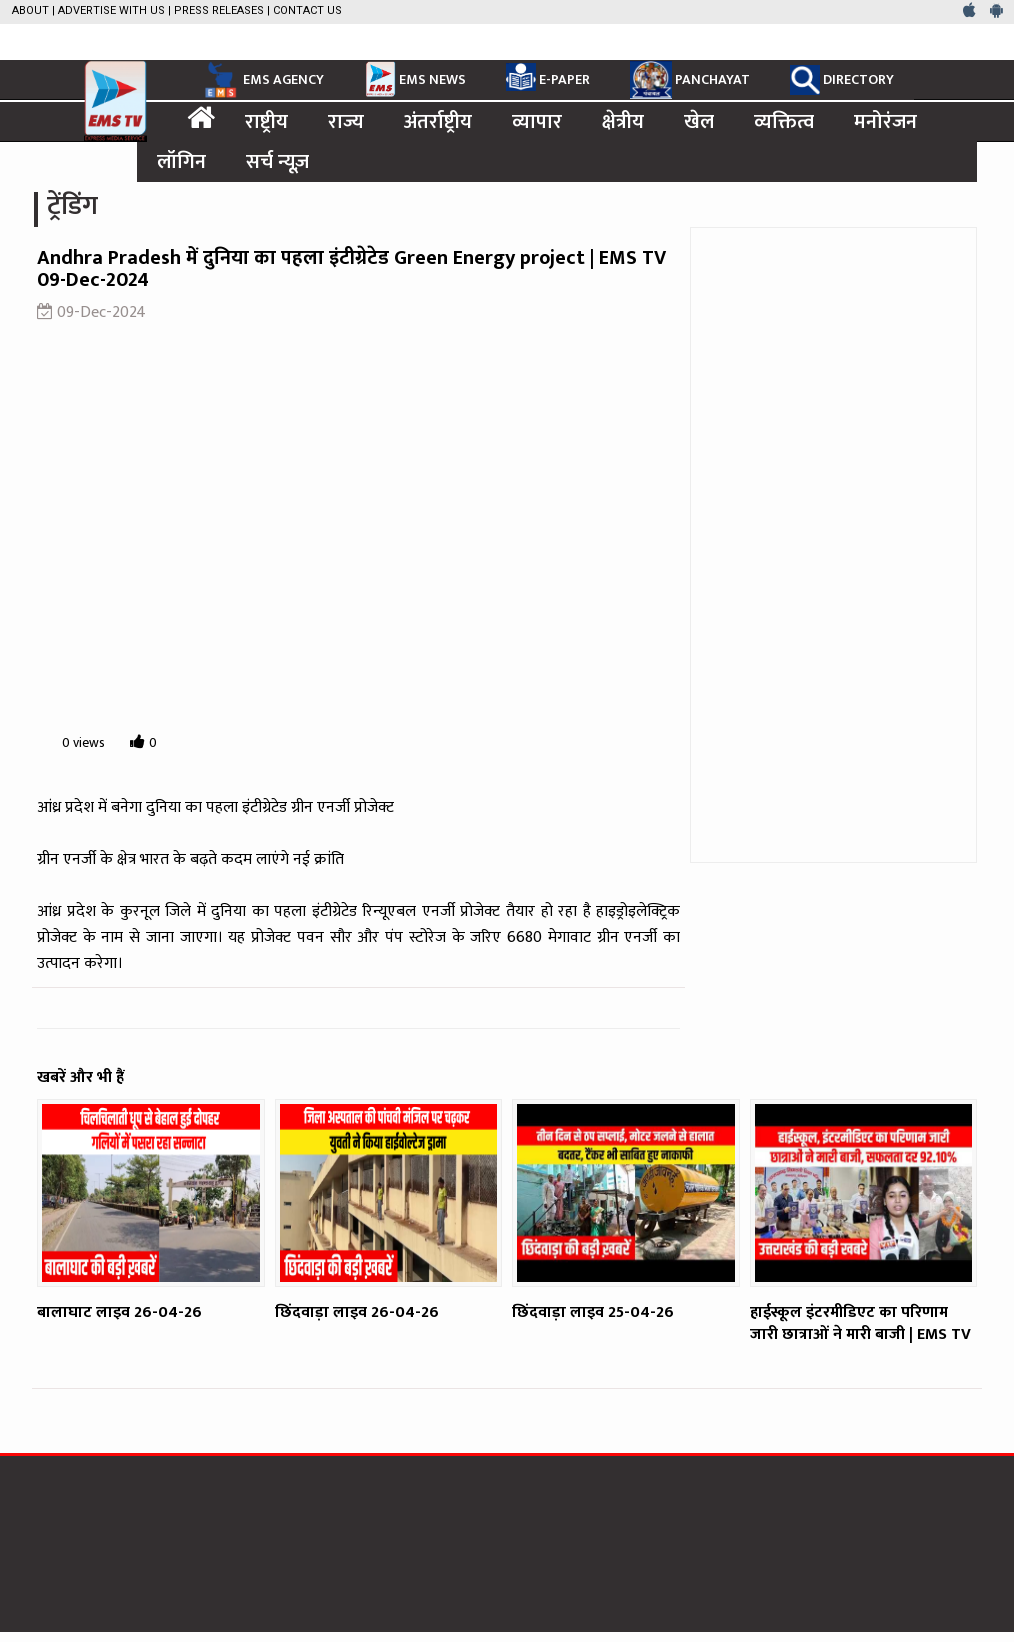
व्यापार (537, 122)
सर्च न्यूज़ (277, 162)
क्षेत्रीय (623, 122)
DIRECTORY (842, 80)
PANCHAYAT (690, 80)
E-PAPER (548, 77)
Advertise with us (111, 10)
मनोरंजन (885, 122)
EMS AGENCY (262, 80)
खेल (699, 122)
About (30, 10)
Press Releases (219, 10)
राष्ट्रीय (266, 122)
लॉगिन (181, 162)
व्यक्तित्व (784, 122)
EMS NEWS (415, 79)
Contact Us (307, 10)
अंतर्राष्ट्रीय (438, 122)
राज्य (346, 122)
